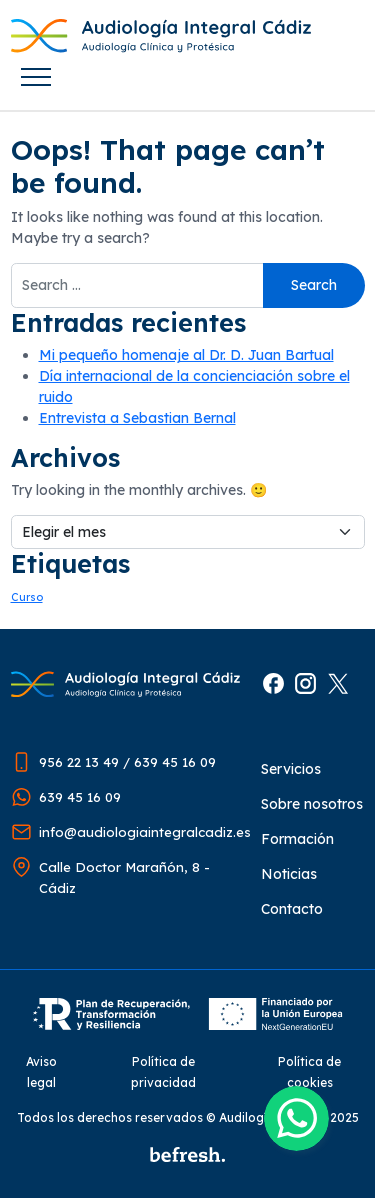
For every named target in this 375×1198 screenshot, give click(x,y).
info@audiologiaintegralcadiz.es (145, 832)
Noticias (289, 874)
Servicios (291, 769)
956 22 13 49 (79, 762)
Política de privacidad (163, 1072)
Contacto (292, 909)
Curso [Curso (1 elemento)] (27, 597)
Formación (297, 839)
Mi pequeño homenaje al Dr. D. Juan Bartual (186, 355)
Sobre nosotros (312, 804)
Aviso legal (41, 1072)
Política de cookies (309, 1072)
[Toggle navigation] (36, 77)
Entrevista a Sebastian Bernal (137, 418)
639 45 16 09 (175, 762)
